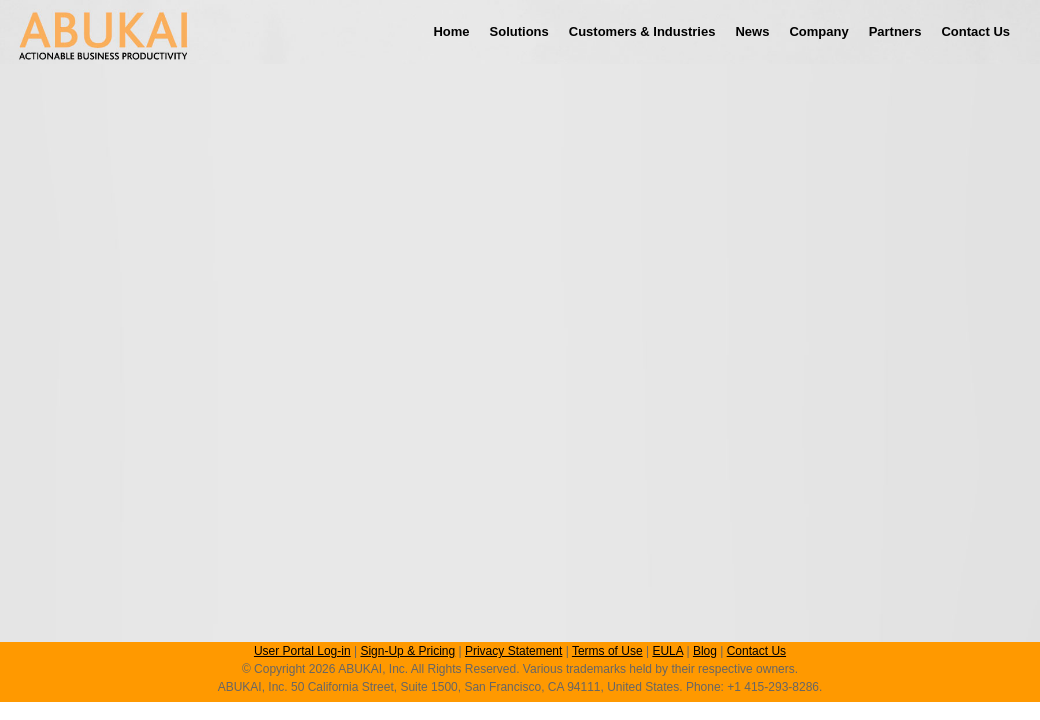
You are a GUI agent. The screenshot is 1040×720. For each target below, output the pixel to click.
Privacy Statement (513, 651)
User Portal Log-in (302, 651)
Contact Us (975, 31)
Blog (705, 651)
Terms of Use (607, 651)
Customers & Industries (642, 31)
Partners (895, 31)
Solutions (519, 31)
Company (818, 31)
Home (451, 31)
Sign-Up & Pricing (407, 651)
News (752, 31)
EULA (667, 651)
